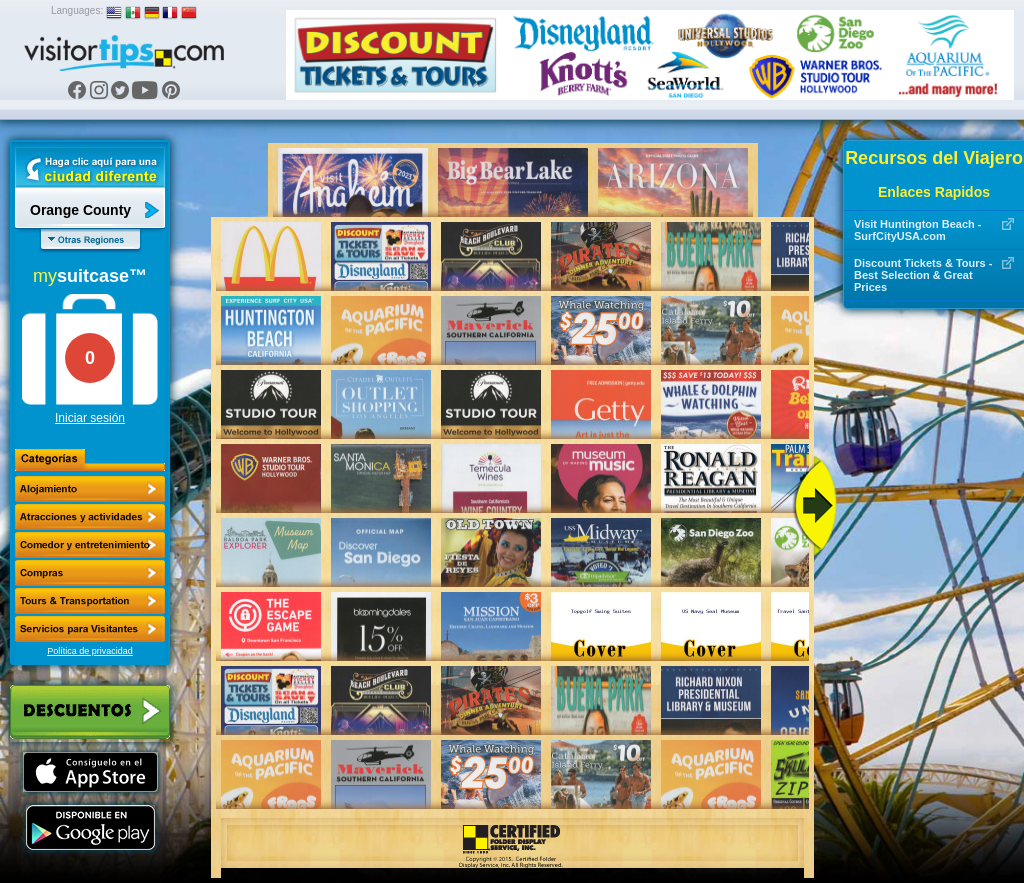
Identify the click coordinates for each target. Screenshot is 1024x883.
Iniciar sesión (90, 418)
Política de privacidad (90, 651)
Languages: (77, 10)
